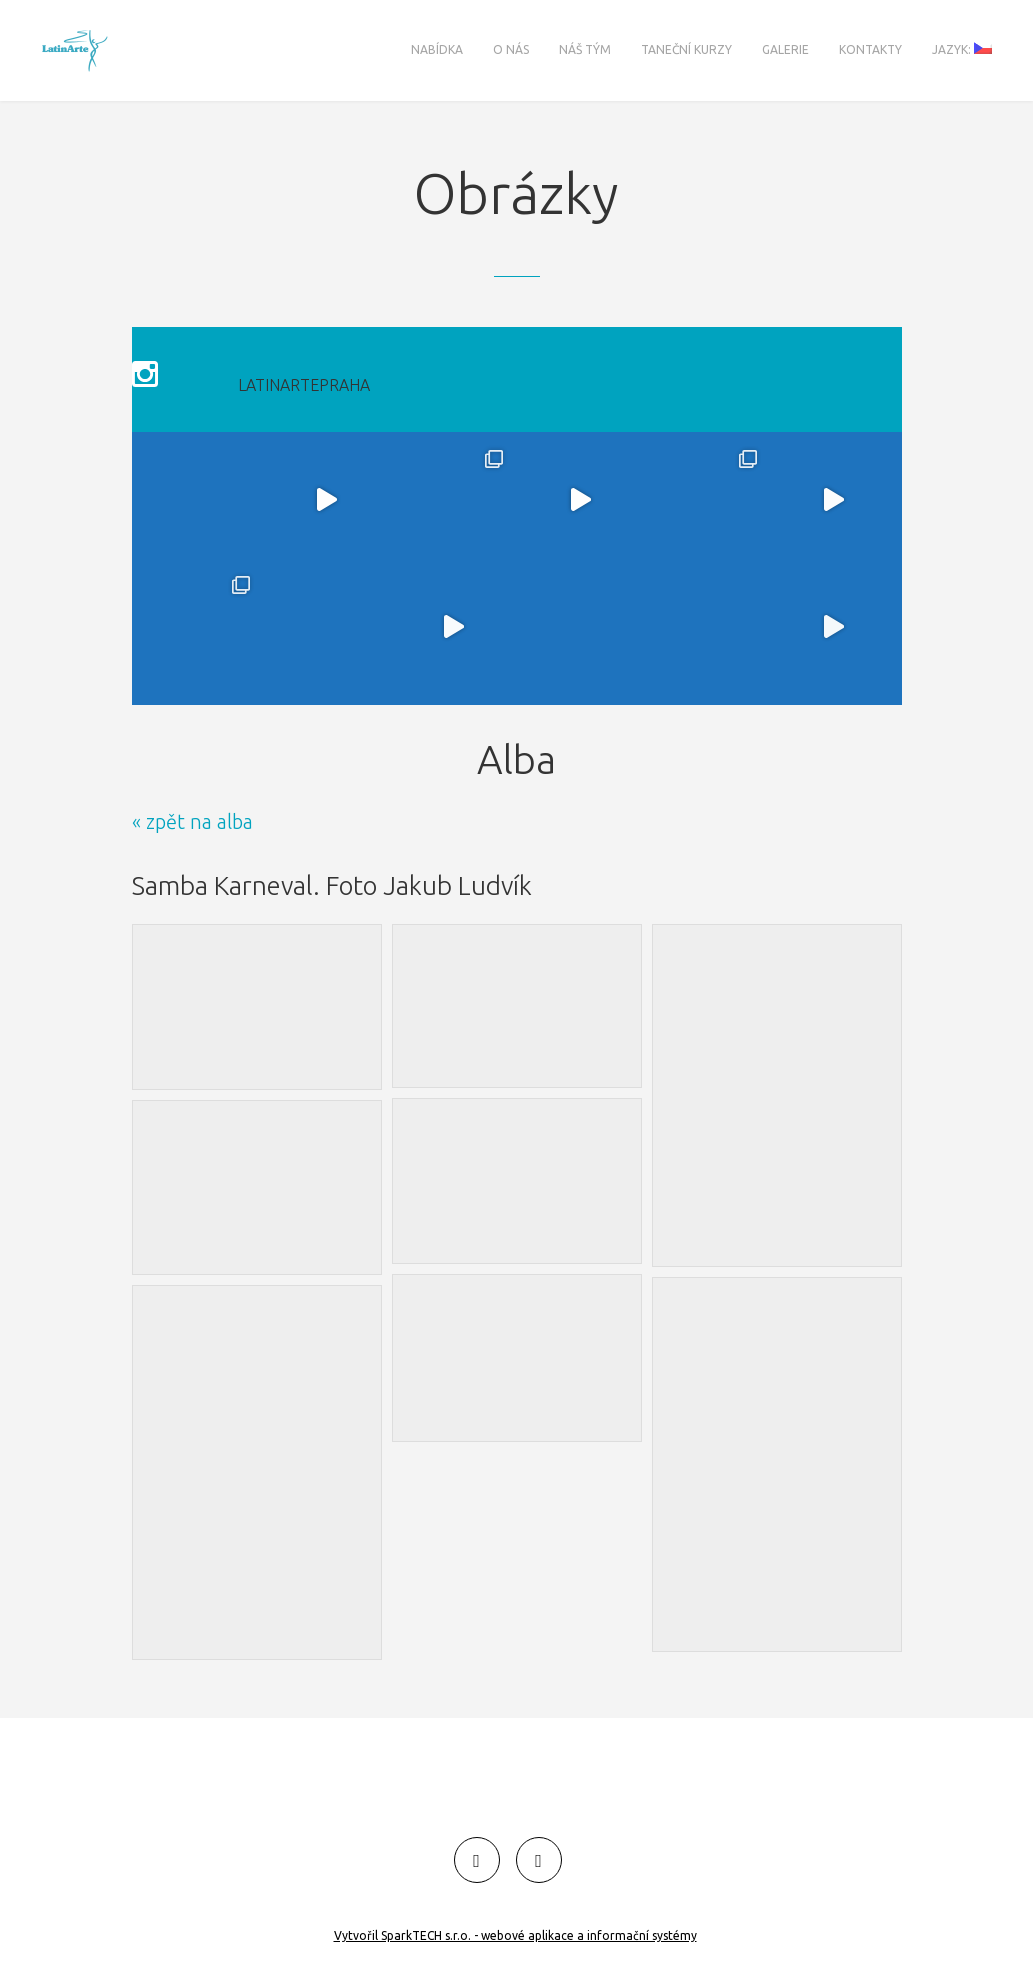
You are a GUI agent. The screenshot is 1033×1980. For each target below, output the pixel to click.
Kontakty (870, 49)
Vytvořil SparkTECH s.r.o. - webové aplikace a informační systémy (515, 1935)
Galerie (785, 49)
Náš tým (585, 49)
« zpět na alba (192, 792)
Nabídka (437, 49)
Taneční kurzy (686, 49)
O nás (511, 49)
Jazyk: (962, 49)
